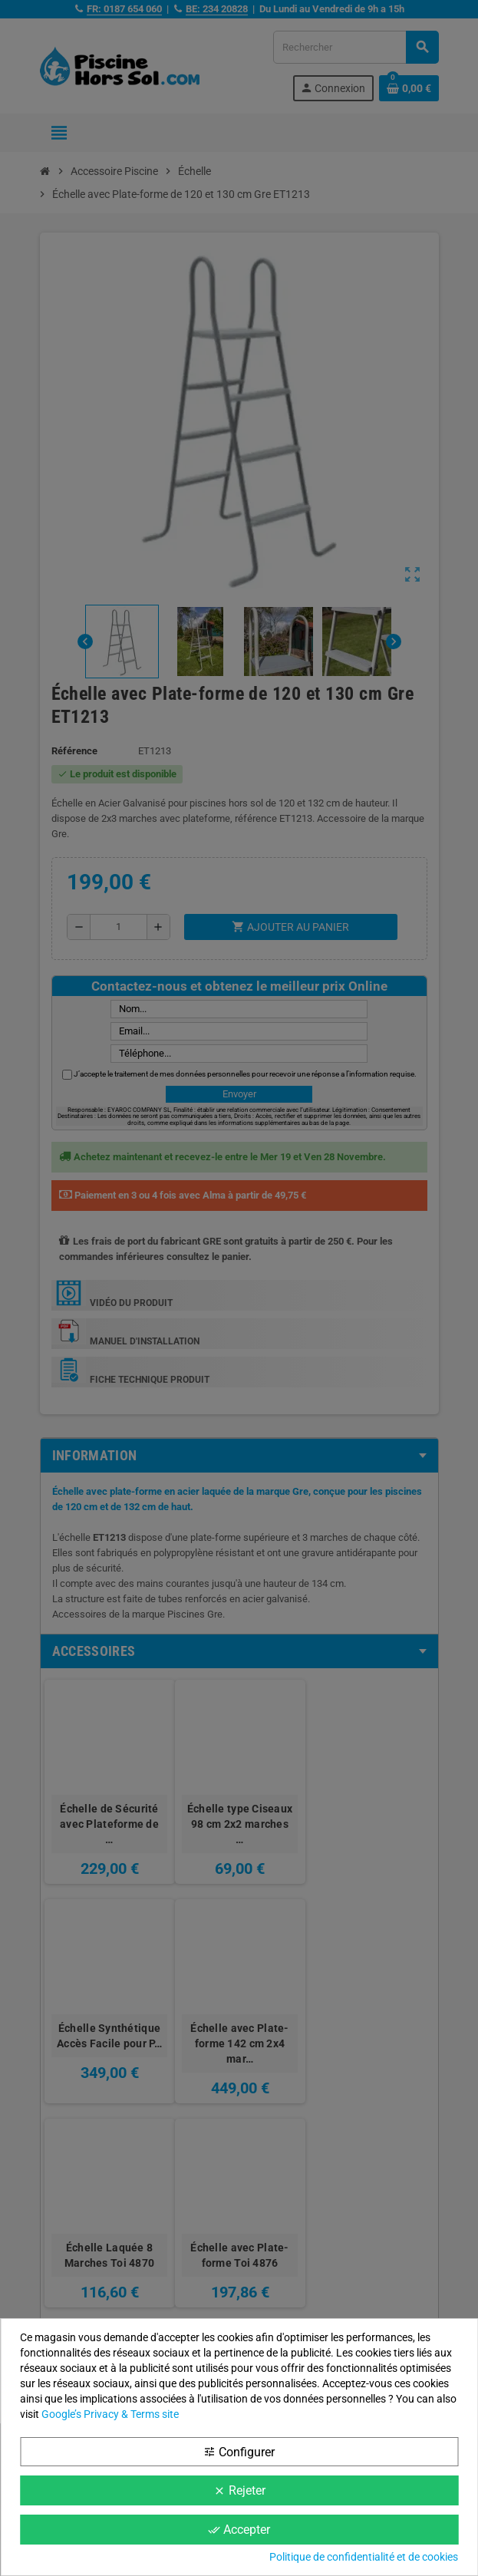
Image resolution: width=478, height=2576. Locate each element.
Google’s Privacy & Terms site (110, 2414)
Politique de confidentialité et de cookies (363, 2557)
